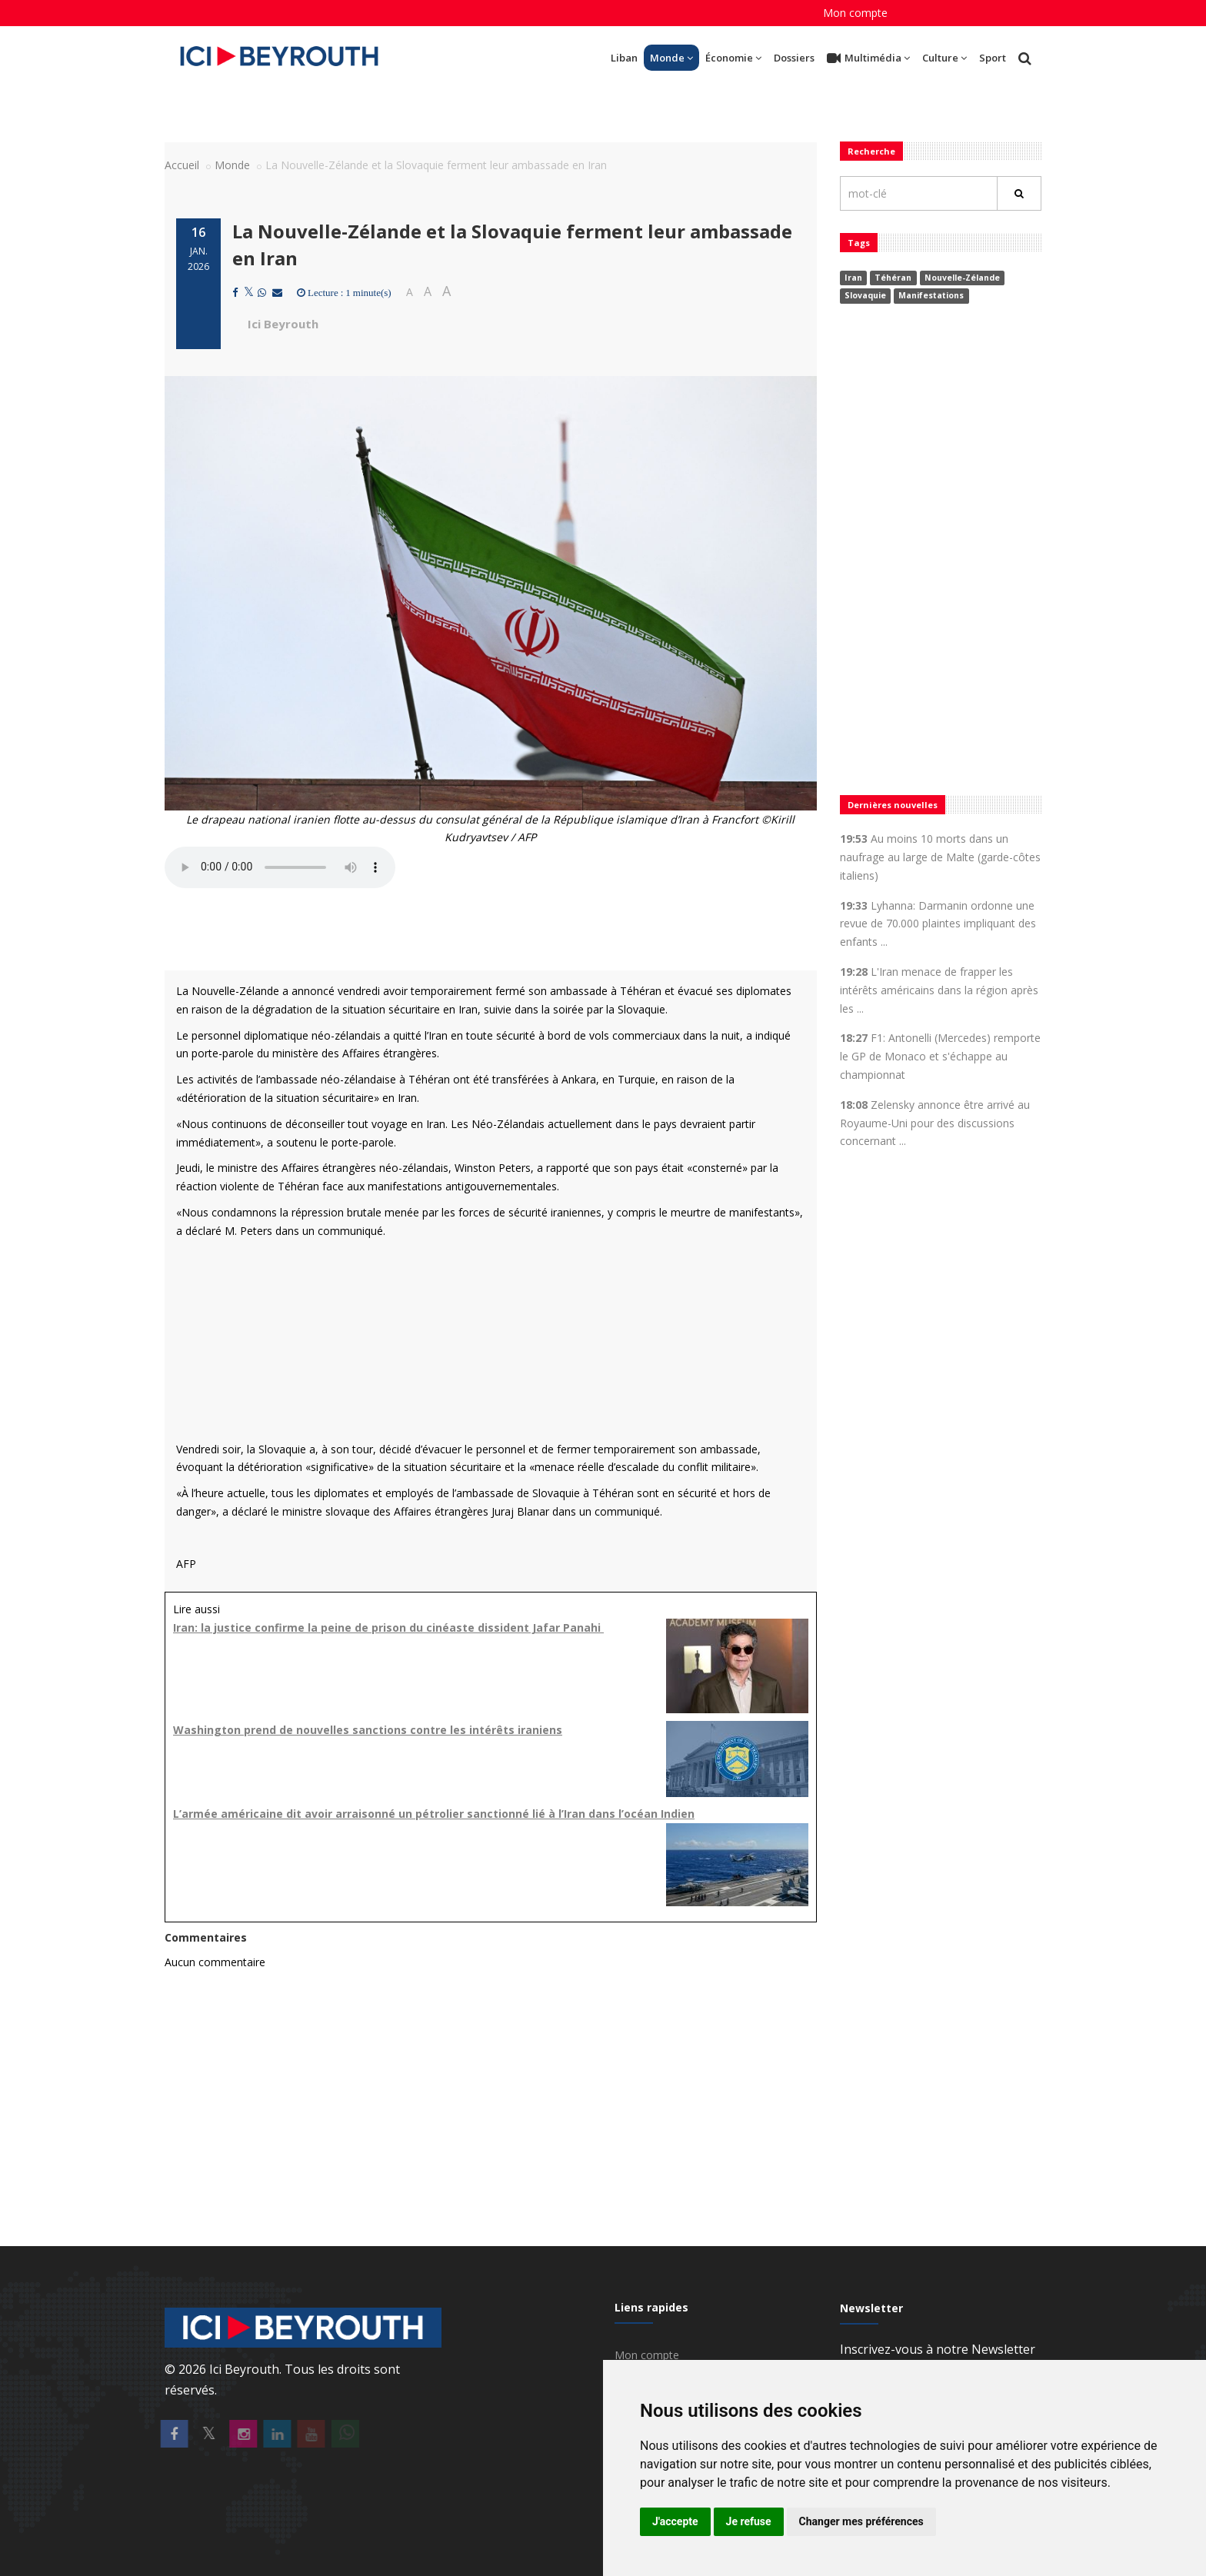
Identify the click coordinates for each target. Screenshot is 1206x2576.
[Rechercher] (1019, 193)
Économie (733, 58)
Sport (992, 58)
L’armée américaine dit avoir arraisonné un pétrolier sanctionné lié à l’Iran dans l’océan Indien (434, 1813)
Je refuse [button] (748, 2521)
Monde (671, 58)
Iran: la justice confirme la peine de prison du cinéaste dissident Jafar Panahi (388, 1627)
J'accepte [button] (675, 2521)
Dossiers (794, 58)
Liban (624, 58)
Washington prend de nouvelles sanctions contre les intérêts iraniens (367, 1729)
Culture (944, 58)
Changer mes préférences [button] (861, 2521)
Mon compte (855, 12)
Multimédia (868, 58)
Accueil (182, 165)
